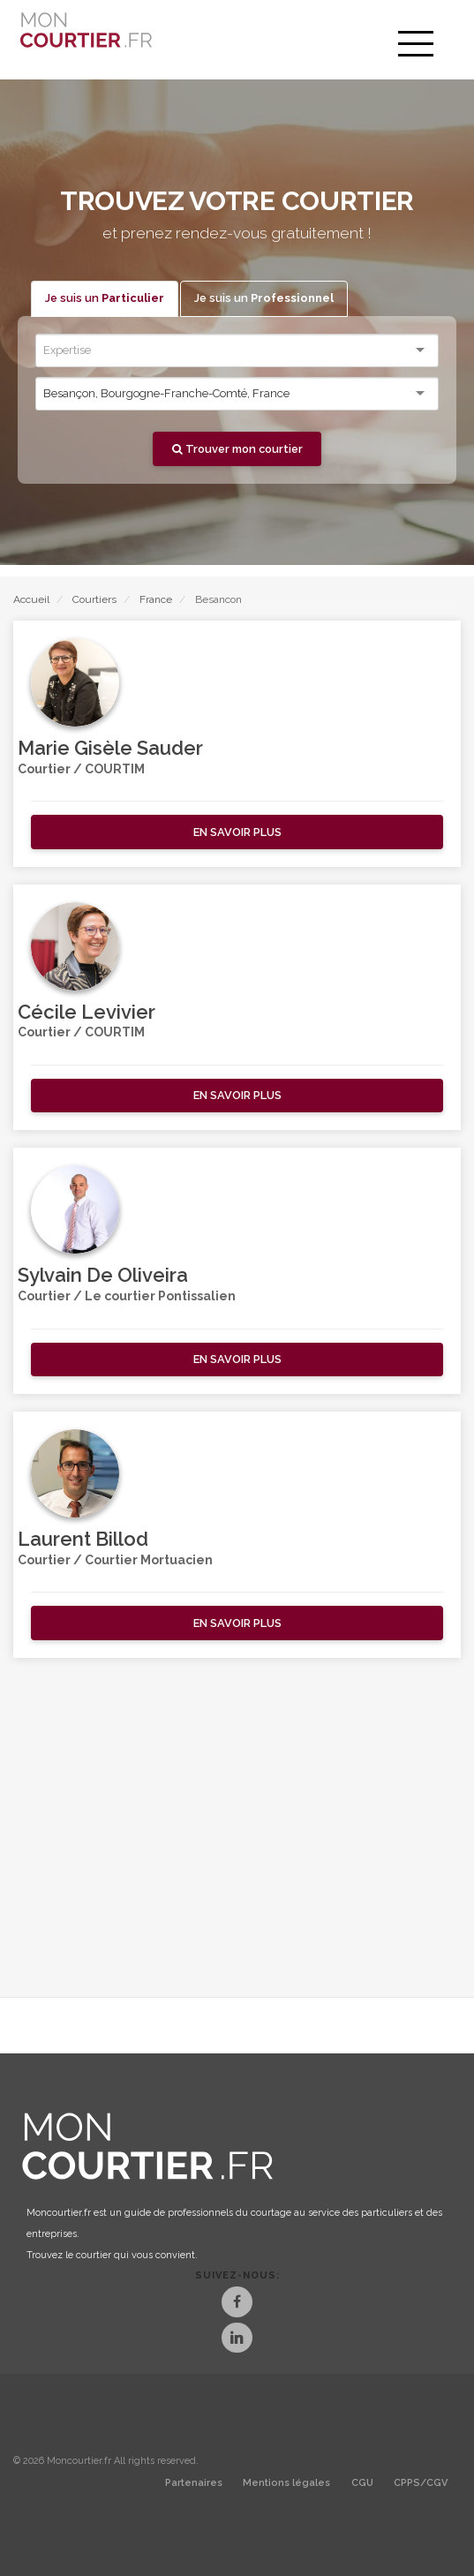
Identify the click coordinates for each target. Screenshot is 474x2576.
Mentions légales (286, 2483)
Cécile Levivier (86, 1011)
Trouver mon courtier (237, 449)
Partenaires (193, 2483)
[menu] (415, 44)
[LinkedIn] (237, 2339)
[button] (237, 832)
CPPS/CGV (421, 2483)
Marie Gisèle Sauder (110, 747)
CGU (362, 2483)
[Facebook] (237, 2303)
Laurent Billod (83, 1538)
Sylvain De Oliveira (103, 1274)
